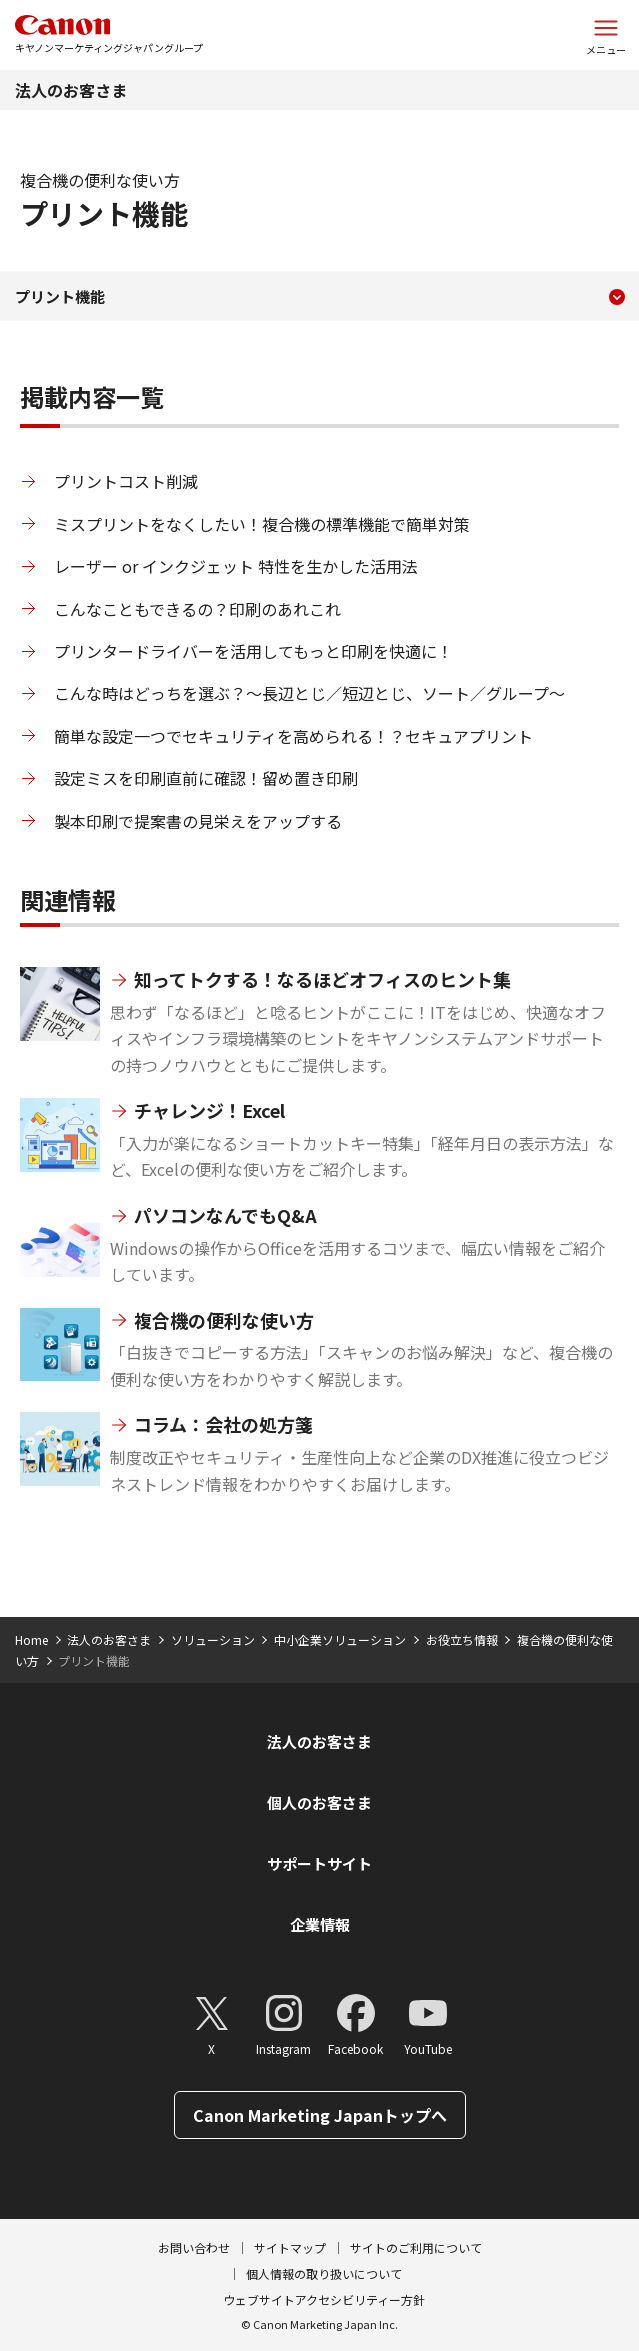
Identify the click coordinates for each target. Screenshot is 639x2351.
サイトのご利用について (416, 2247)
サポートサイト (319, 1863)
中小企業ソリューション (340, 1639)
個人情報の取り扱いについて (324, 2273)
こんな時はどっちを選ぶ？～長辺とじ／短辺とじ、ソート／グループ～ (309, 693)
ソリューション (213, 1639)
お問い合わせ (194, 2247)
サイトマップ (290, 2247)
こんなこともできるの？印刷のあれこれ (197, 609)
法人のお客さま (71, 90)
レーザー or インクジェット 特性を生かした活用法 (236, 566)
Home (31, 1639)
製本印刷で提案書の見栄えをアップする (198, 821)
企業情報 (320, 1924)
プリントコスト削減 (126, 481)
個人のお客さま (319, 1802)
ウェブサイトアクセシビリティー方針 (324, 2299)
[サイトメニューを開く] (606, 35)
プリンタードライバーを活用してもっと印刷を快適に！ (253, 651)
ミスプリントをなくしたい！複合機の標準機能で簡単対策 (262, 524)
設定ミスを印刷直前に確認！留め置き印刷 (206, 778)
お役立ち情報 (462, 1639)
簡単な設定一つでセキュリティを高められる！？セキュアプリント (293, 736)
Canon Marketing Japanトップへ (320, 2115)
